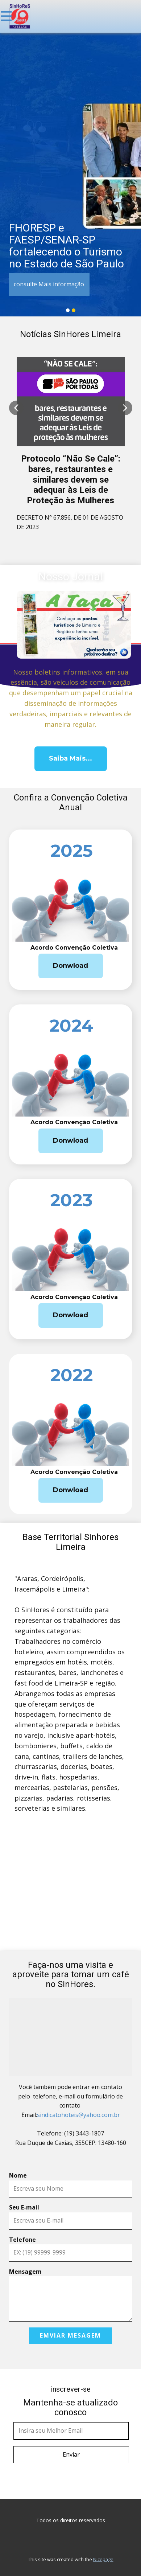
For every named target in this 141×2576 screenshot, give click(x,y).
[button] (16, 408)
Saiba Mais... (70, 758)
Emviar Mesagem (70, 2335)
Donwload (70, 966)
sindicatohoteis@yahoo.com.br (78, 2115)
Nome (18, 2175)
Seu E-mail (24, 2207)
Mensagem (25, 2272)
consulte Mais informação (49, 284)
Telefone (22, 2240)
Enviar (71, 2454)
